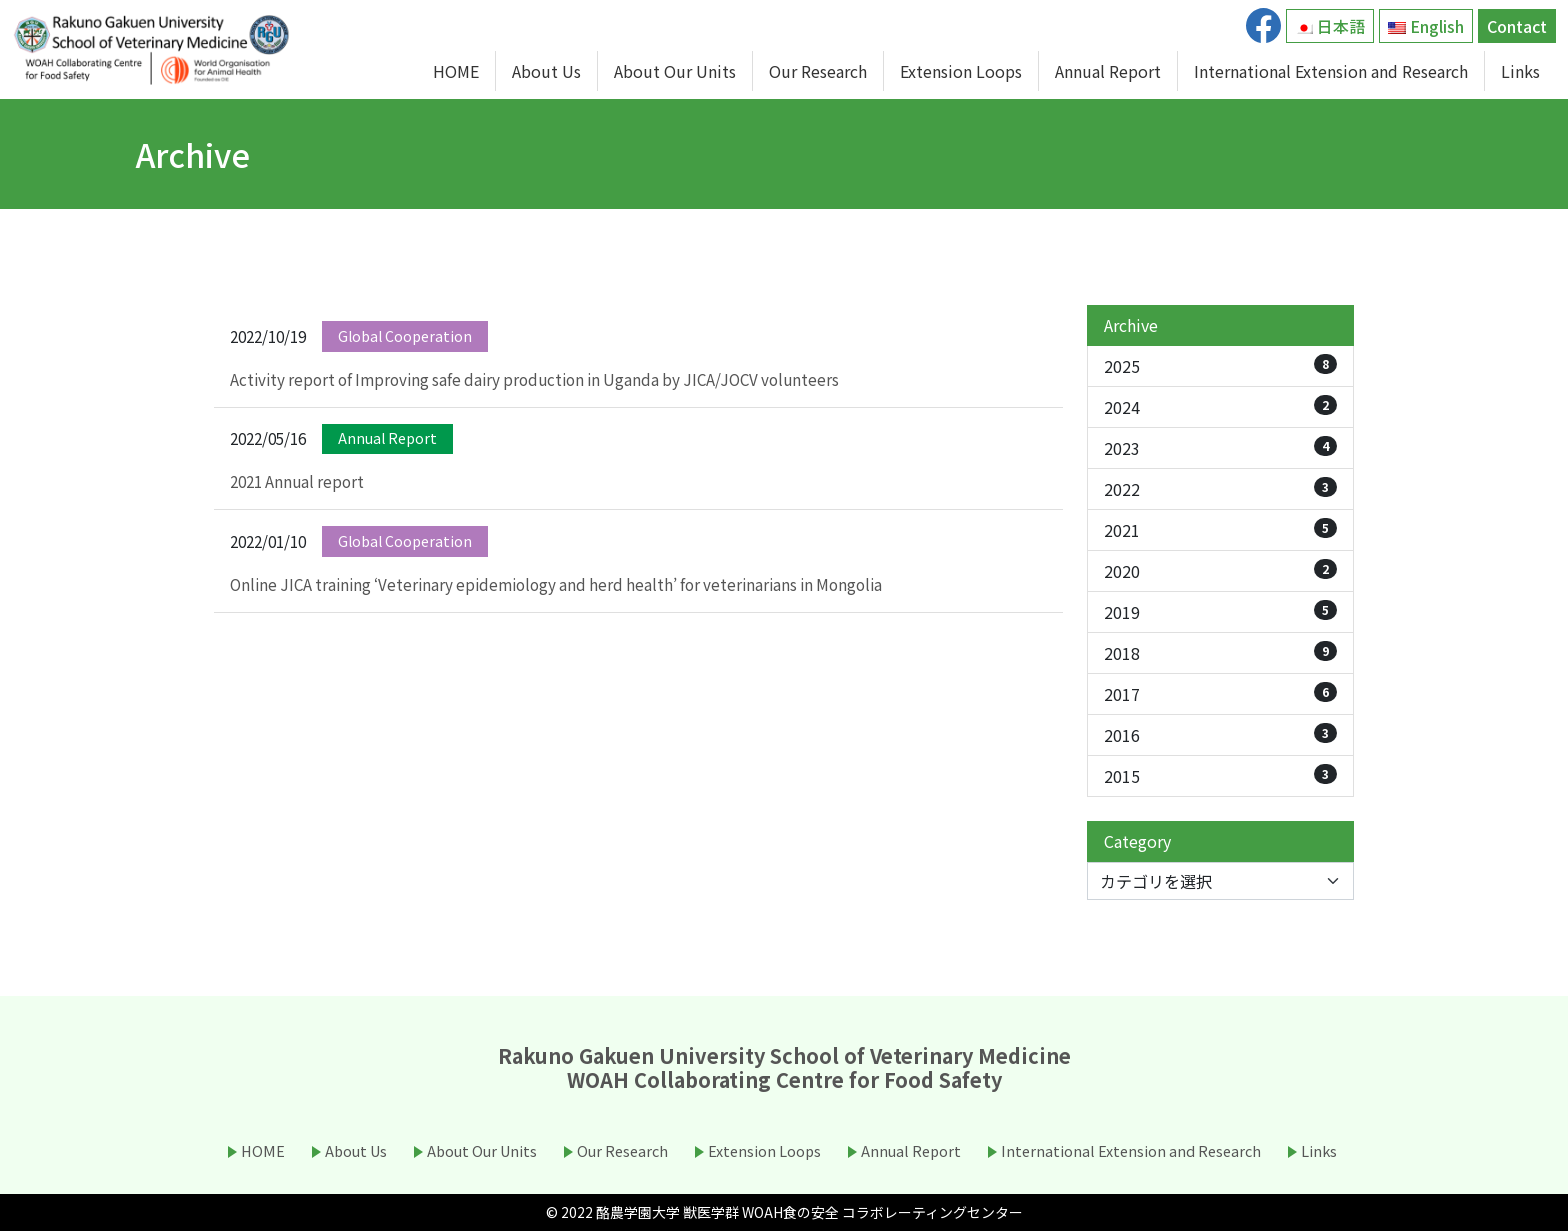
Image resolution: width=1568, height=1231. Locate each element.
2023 (1220, 448)
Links (1520, 71)
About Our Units (675, 71)
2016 (1220, 735)
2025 (1220, 366)
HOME (456, 71)
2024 (1220, 407)
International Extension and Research (1331, 71)
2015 (1220, 776)
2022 (1220, 489)
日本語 (1330, 26)
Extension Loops (961, 71)
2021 (1220, 530)
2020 (1220, 571)
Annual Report (1108, 71)
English (1426, 26)
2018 (1220, 653)
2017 (1220, 694)
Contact (1517, 26)
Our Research (818, 71)
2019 (1220, 612)
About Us (546, 71)
